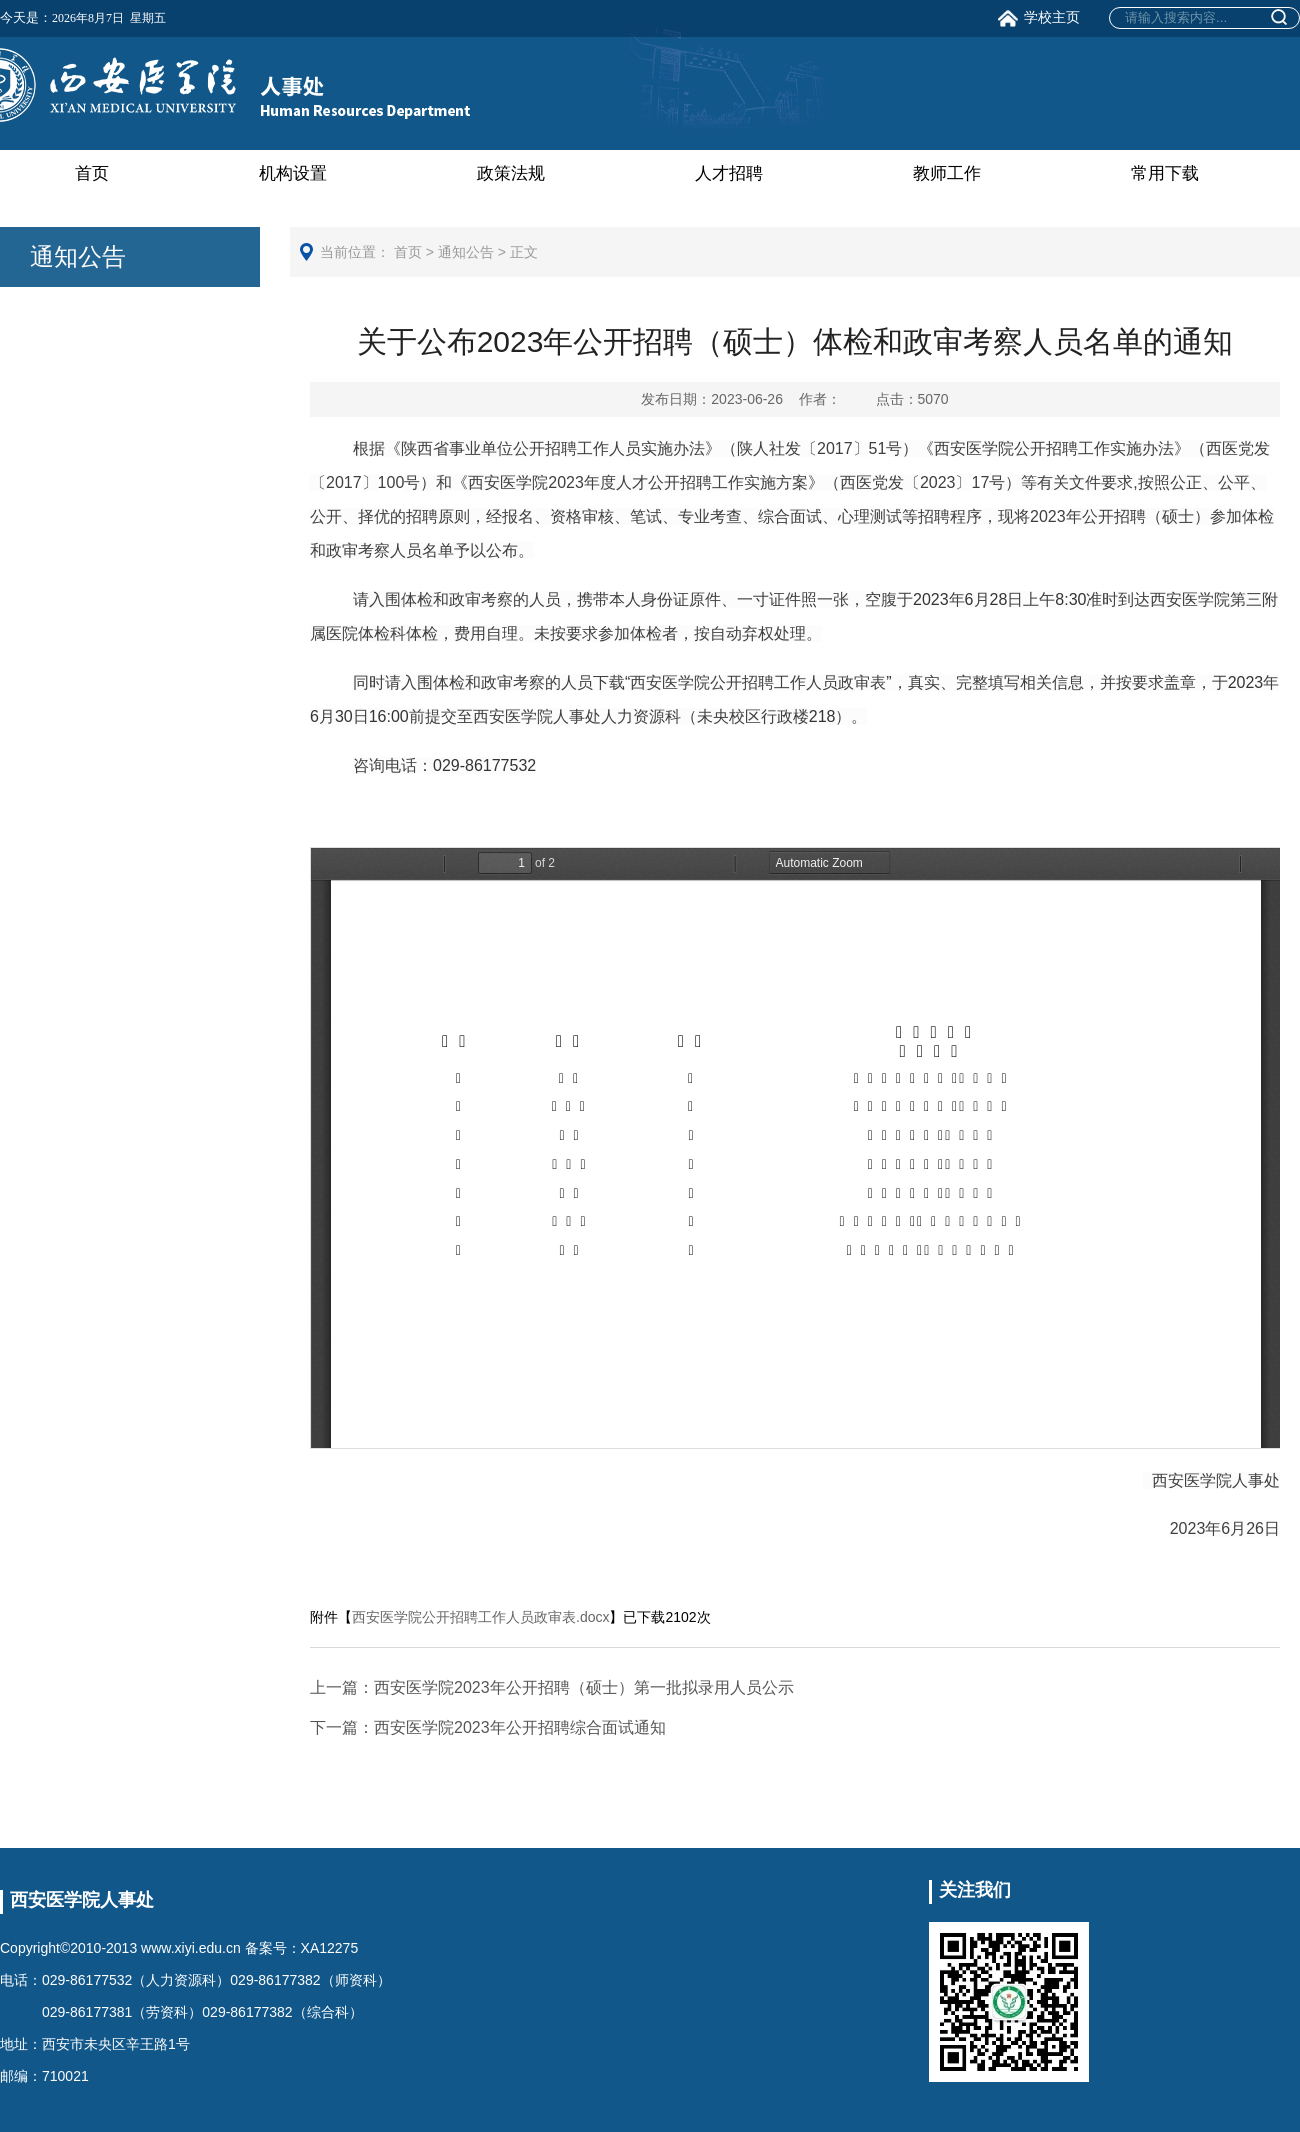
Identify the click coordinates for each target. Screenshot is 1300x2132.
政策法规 (511, 173)
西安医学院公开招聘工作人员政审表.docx (480, 1617)
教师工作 (947, 173)
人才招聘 (729, 173)
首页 (92, 173)
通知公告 (466, 252)
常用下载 (1165, 173)
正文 (524, 252)
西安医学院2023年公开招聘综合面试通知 (488, 1727)
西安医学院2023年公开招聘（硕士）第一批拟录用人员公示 (552, 1687)
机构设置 (293, 173)
